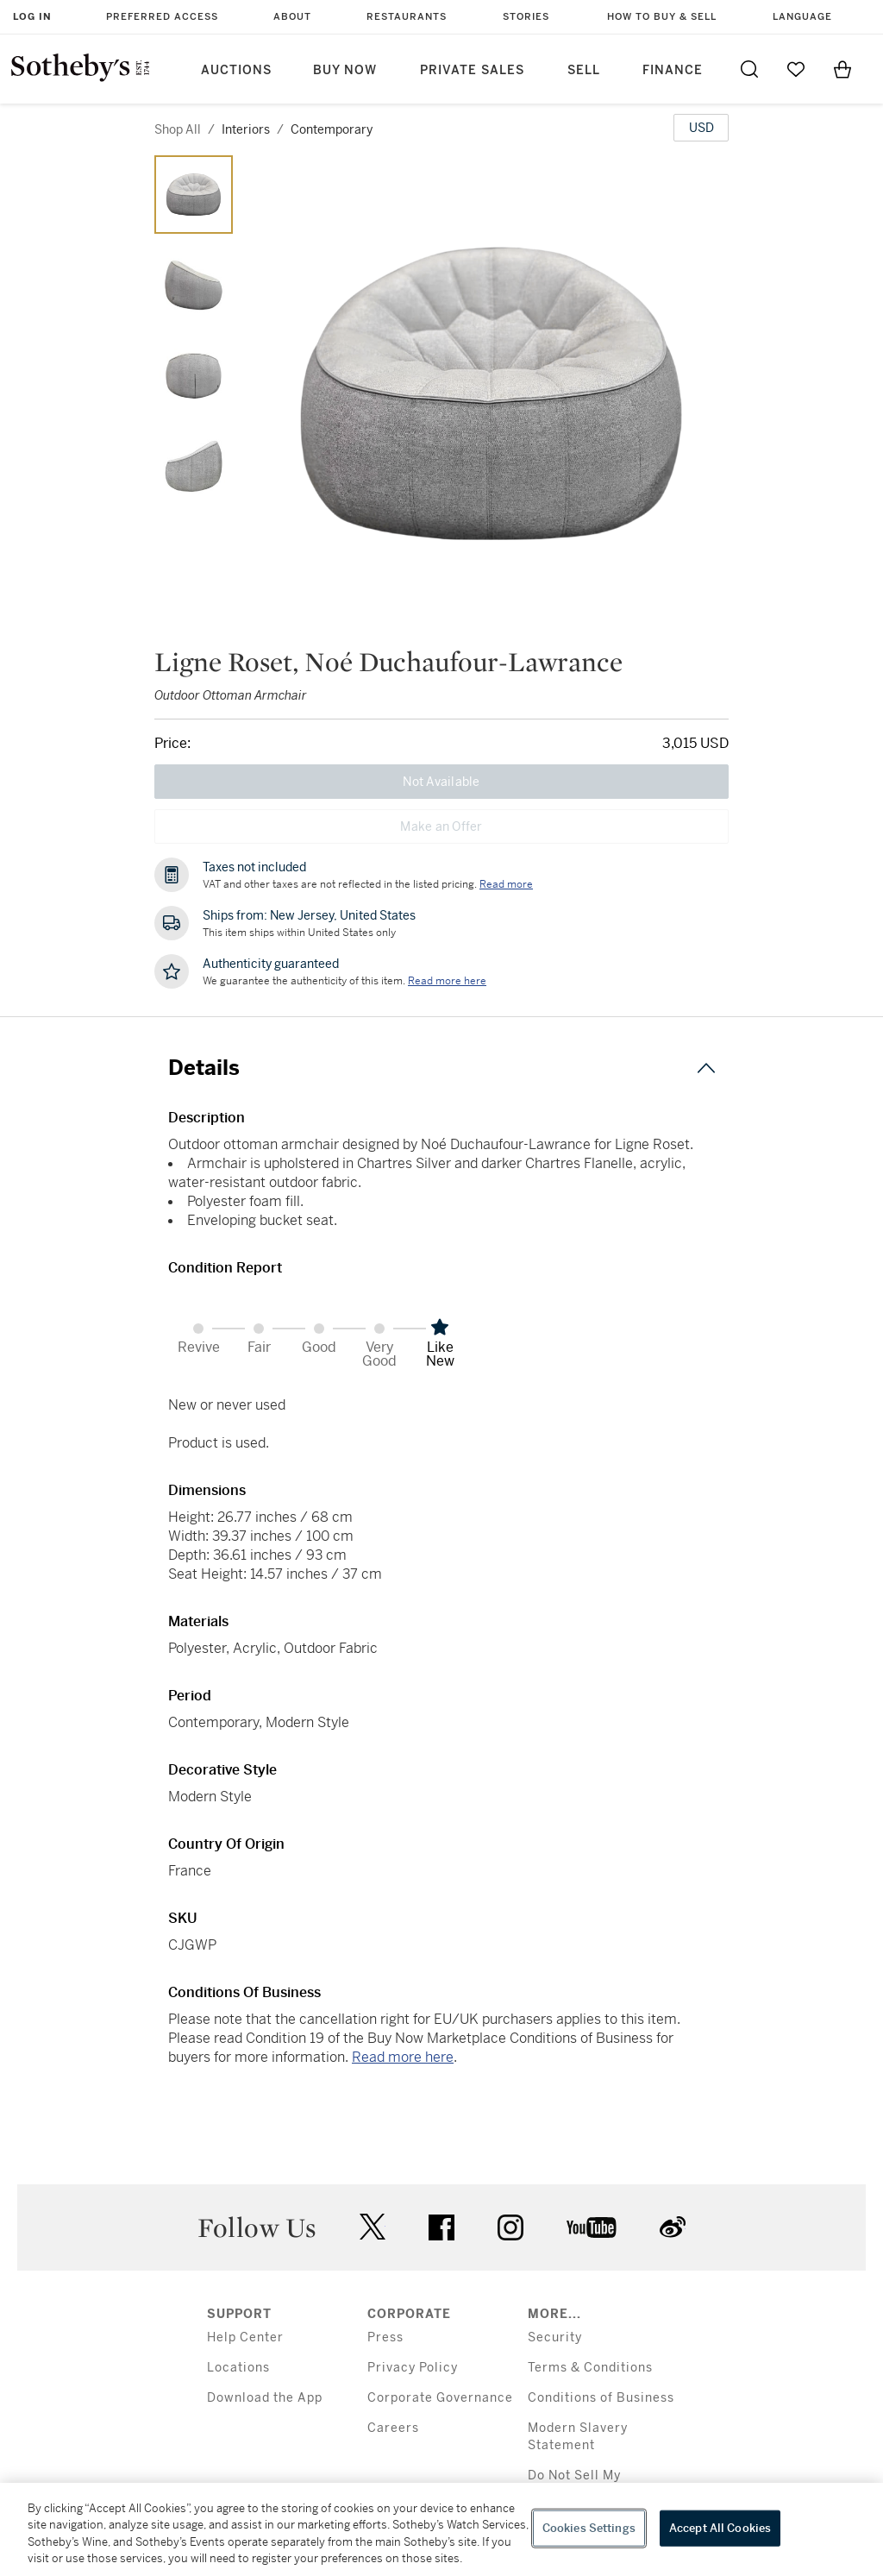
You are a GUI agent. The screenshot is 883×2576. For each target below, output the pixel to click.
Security (555, 2337)
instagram (510, 2227)
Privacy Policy (412, 2367)
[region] (441, 2529)
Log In (32, 16)
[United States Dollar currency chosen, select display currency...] (701, 127)
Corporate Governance (440, 2398)
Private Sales (472, 70)
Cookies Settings (589, 2528)
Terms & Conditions (590, 2367)
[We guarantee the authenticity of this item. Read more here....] (447, 981)
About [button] (292, 16)
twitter (372, 2227)
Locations (238, 2367)
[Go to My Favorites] (796, 69)
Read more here (403, 2057)
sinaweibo (673, 2227)
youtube (592, 2227)
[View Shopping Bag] (842, 69)
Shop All (177, 129)
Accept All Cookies (720, 2528)
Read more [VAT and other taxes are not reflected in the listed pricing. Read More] (506, 884)
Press (385, 2337)
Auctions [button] (236, 70)
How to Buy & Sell (662, 16)
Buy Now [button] (345, 70)
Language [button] (802, 16)
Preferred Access (162, 16)
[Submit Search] (749, 69)
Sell (583, 70)
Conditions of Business (601, 2398)
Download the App (265, 2398)
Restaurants (406, 16)
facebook (441, 2227)
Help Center (245, 2337)
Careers (393, 2428)
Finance (672, 70)
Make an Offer (441, 826)
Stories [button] (526, 16)
